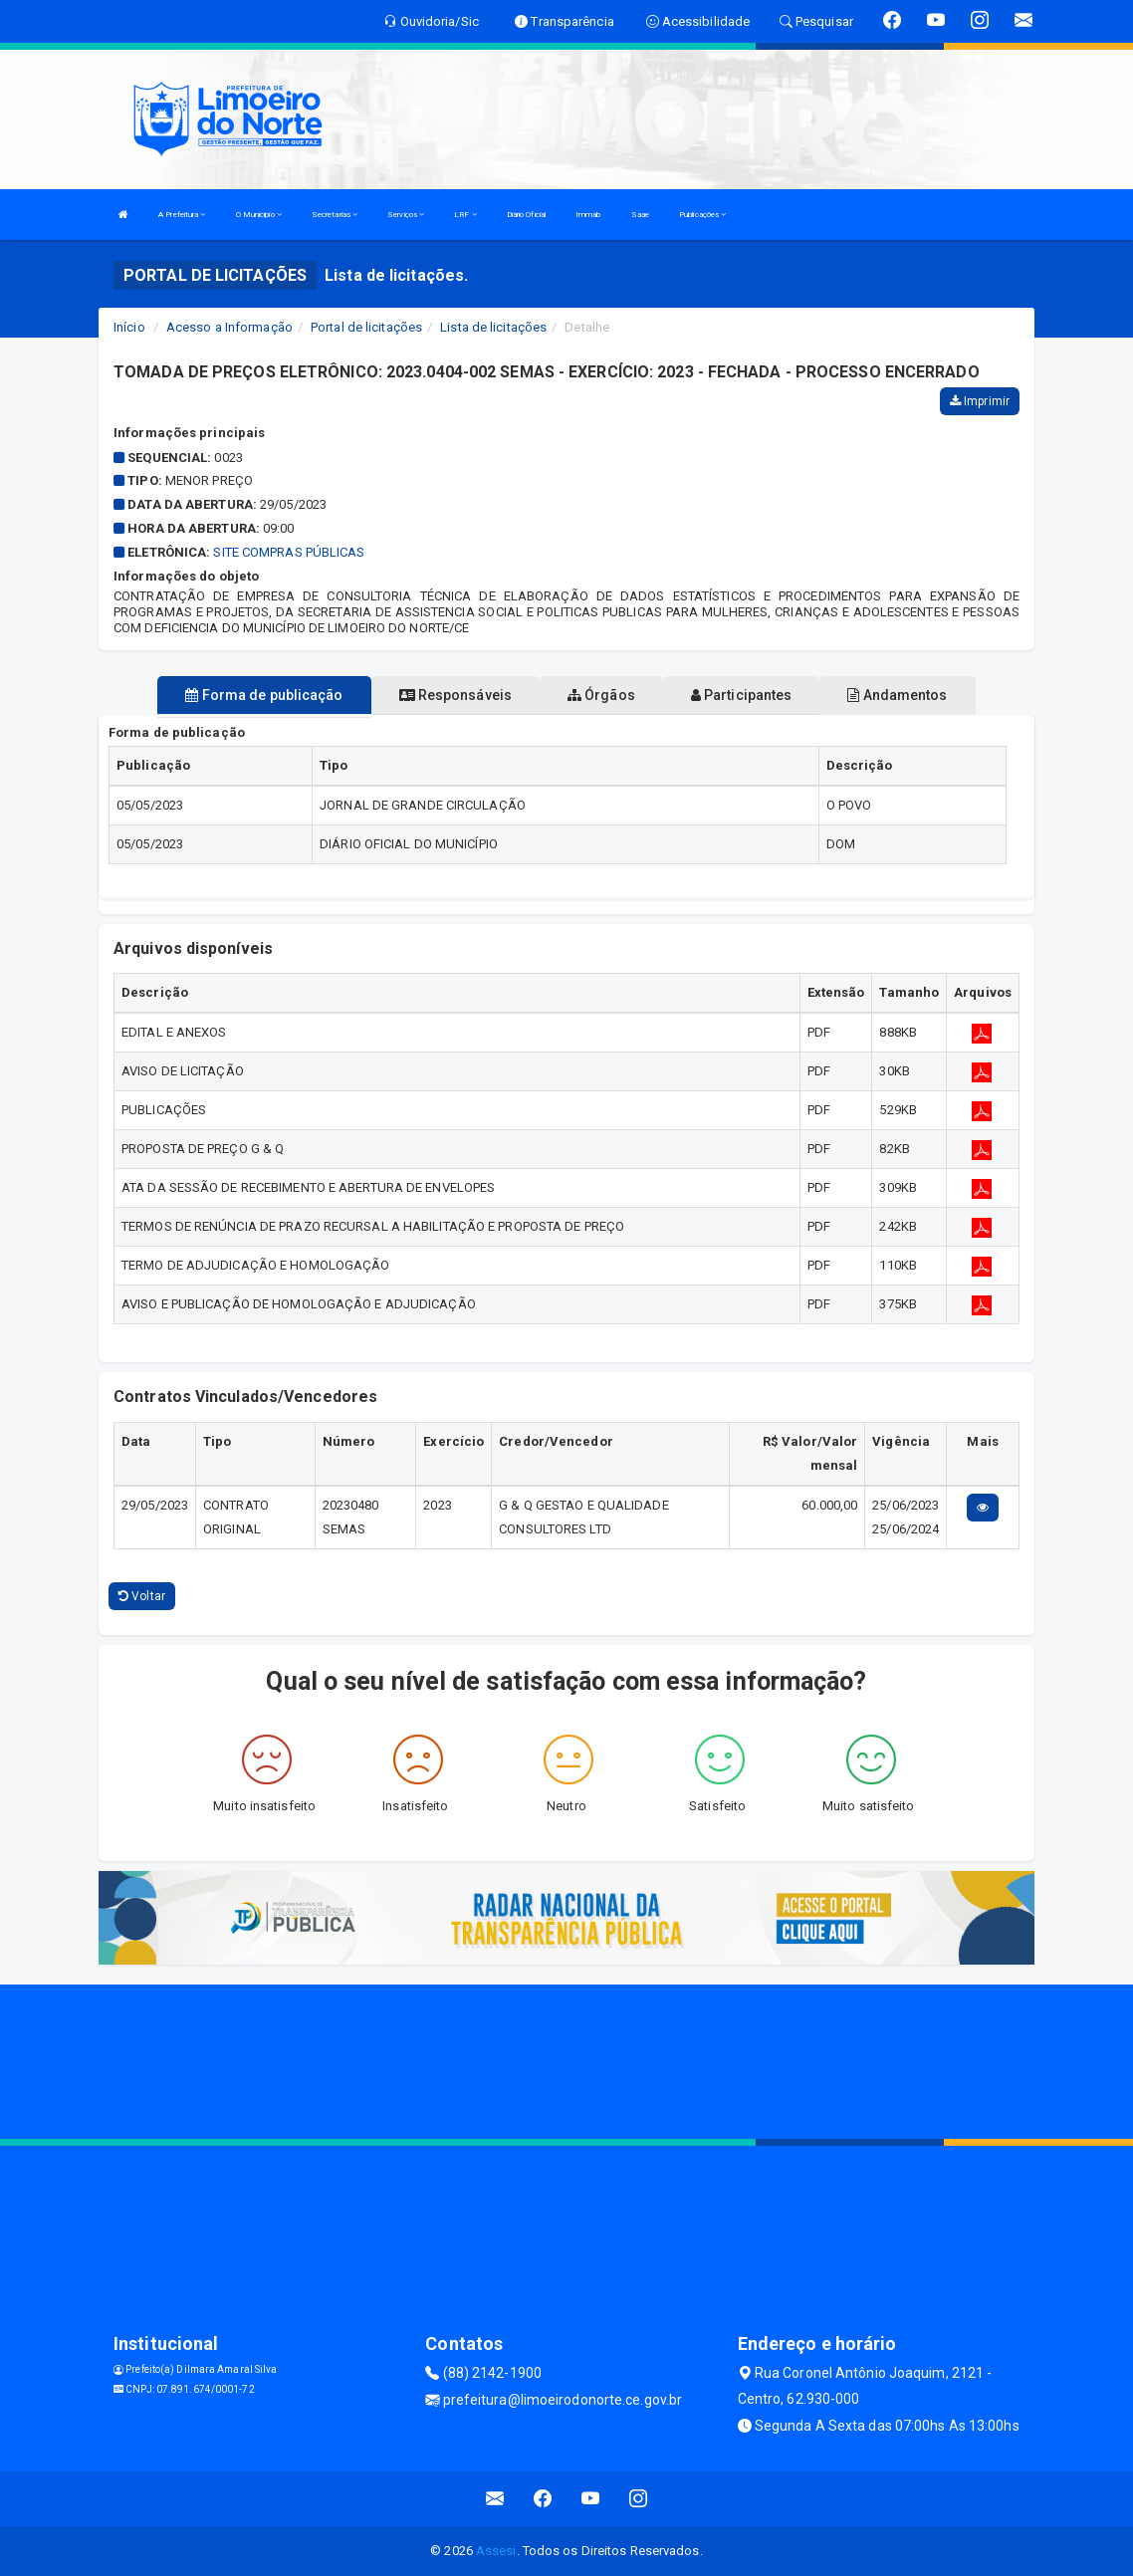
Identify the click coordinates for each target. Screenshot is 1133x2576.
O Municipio (259, 214)
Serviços (405, 214)
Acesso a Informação (229, 327)
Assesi (496, 2550)
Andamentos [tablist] (897, 695)
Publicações (702, 214)
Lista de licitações (493, 327)
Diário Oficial (526, 214)
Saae (640, 214)
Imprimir (980, 401)
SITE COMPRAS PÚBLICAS (288, 552)
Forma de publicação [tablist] (263, 695)
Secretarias (334, 214)
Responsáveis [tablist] (455, 695)
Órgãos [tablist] (601, 695)
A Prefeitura (181, 214)
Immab (588, 214)
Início (129, 327)
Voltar (141, 1596)
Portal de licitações (366, 327)
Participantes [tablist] (742, 695)
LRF (465, 214)
